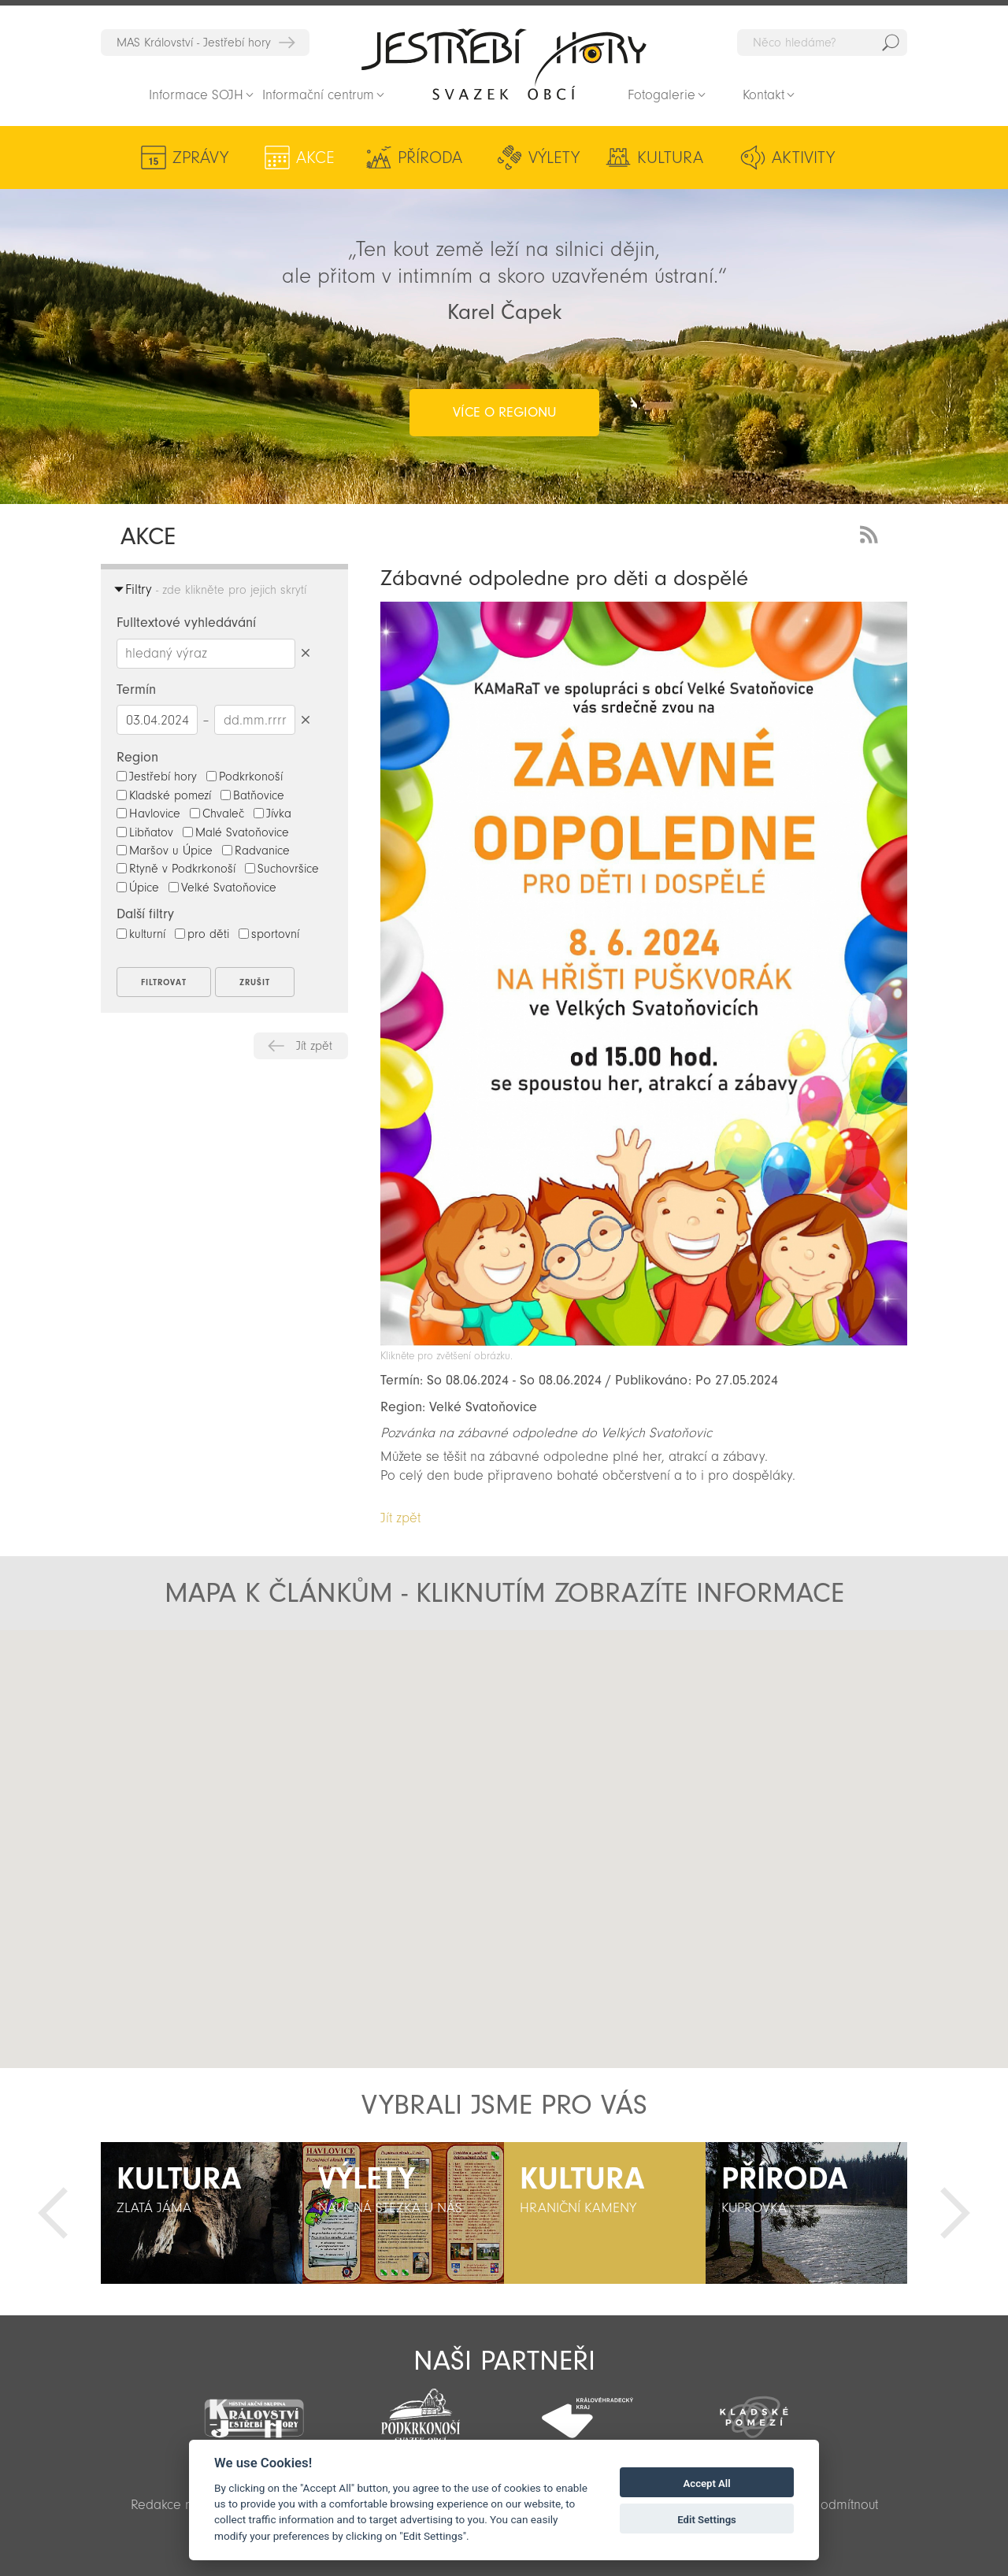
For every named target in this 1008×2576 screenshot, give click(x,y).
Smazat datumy (305, 719)
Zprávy (200, 157)
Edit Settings (706, 2520)
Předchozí (53, 2213)
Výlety (554, 157)
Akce (315, 157)
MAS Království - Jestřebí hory (194, 42)
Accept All (707, 2483)
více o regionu (504, 412)
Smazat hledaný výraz (305, 653)
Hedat (890, 42)
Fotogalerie (661, 95)
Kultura (670, 157)
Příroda (430, 157)
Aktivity (803, 157)
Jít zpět (314, 1046)
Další (955, 2213)
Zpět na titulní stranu (504, 63)
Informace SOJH (196, 95)
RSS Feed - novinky (872, 532)
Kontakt (763, 95)
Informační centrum (318, 95)
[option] (201, 2213)
